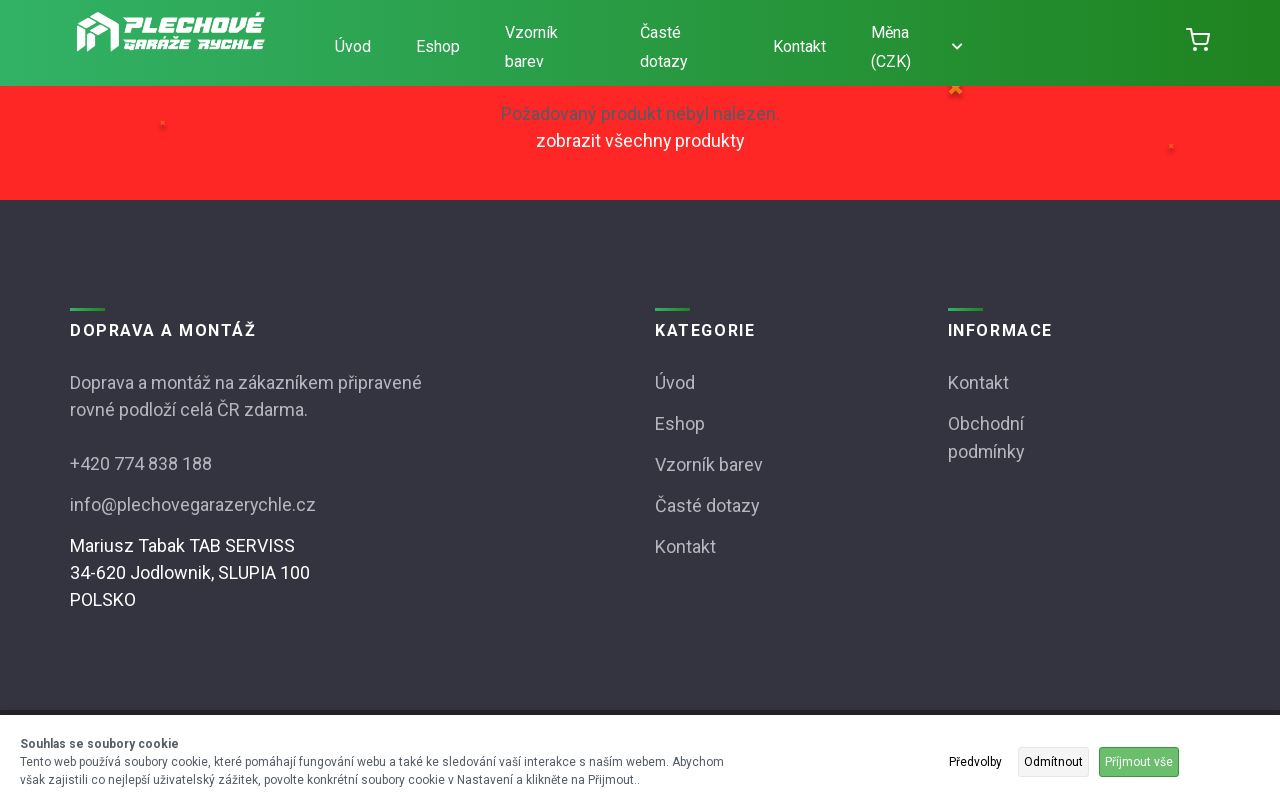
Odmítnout (1053, 762)
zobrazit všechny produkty (640, 140)
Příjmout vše (1139, 762)
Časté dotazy (664, 47)
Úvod (353, 46)
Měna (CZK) (916, 47)
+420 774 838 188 (141, 462)
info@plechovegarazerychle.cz (193, 502)
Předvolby (975, 762)
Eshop (438, 46)
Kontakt (799, 46)
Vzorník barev (531, 47)
